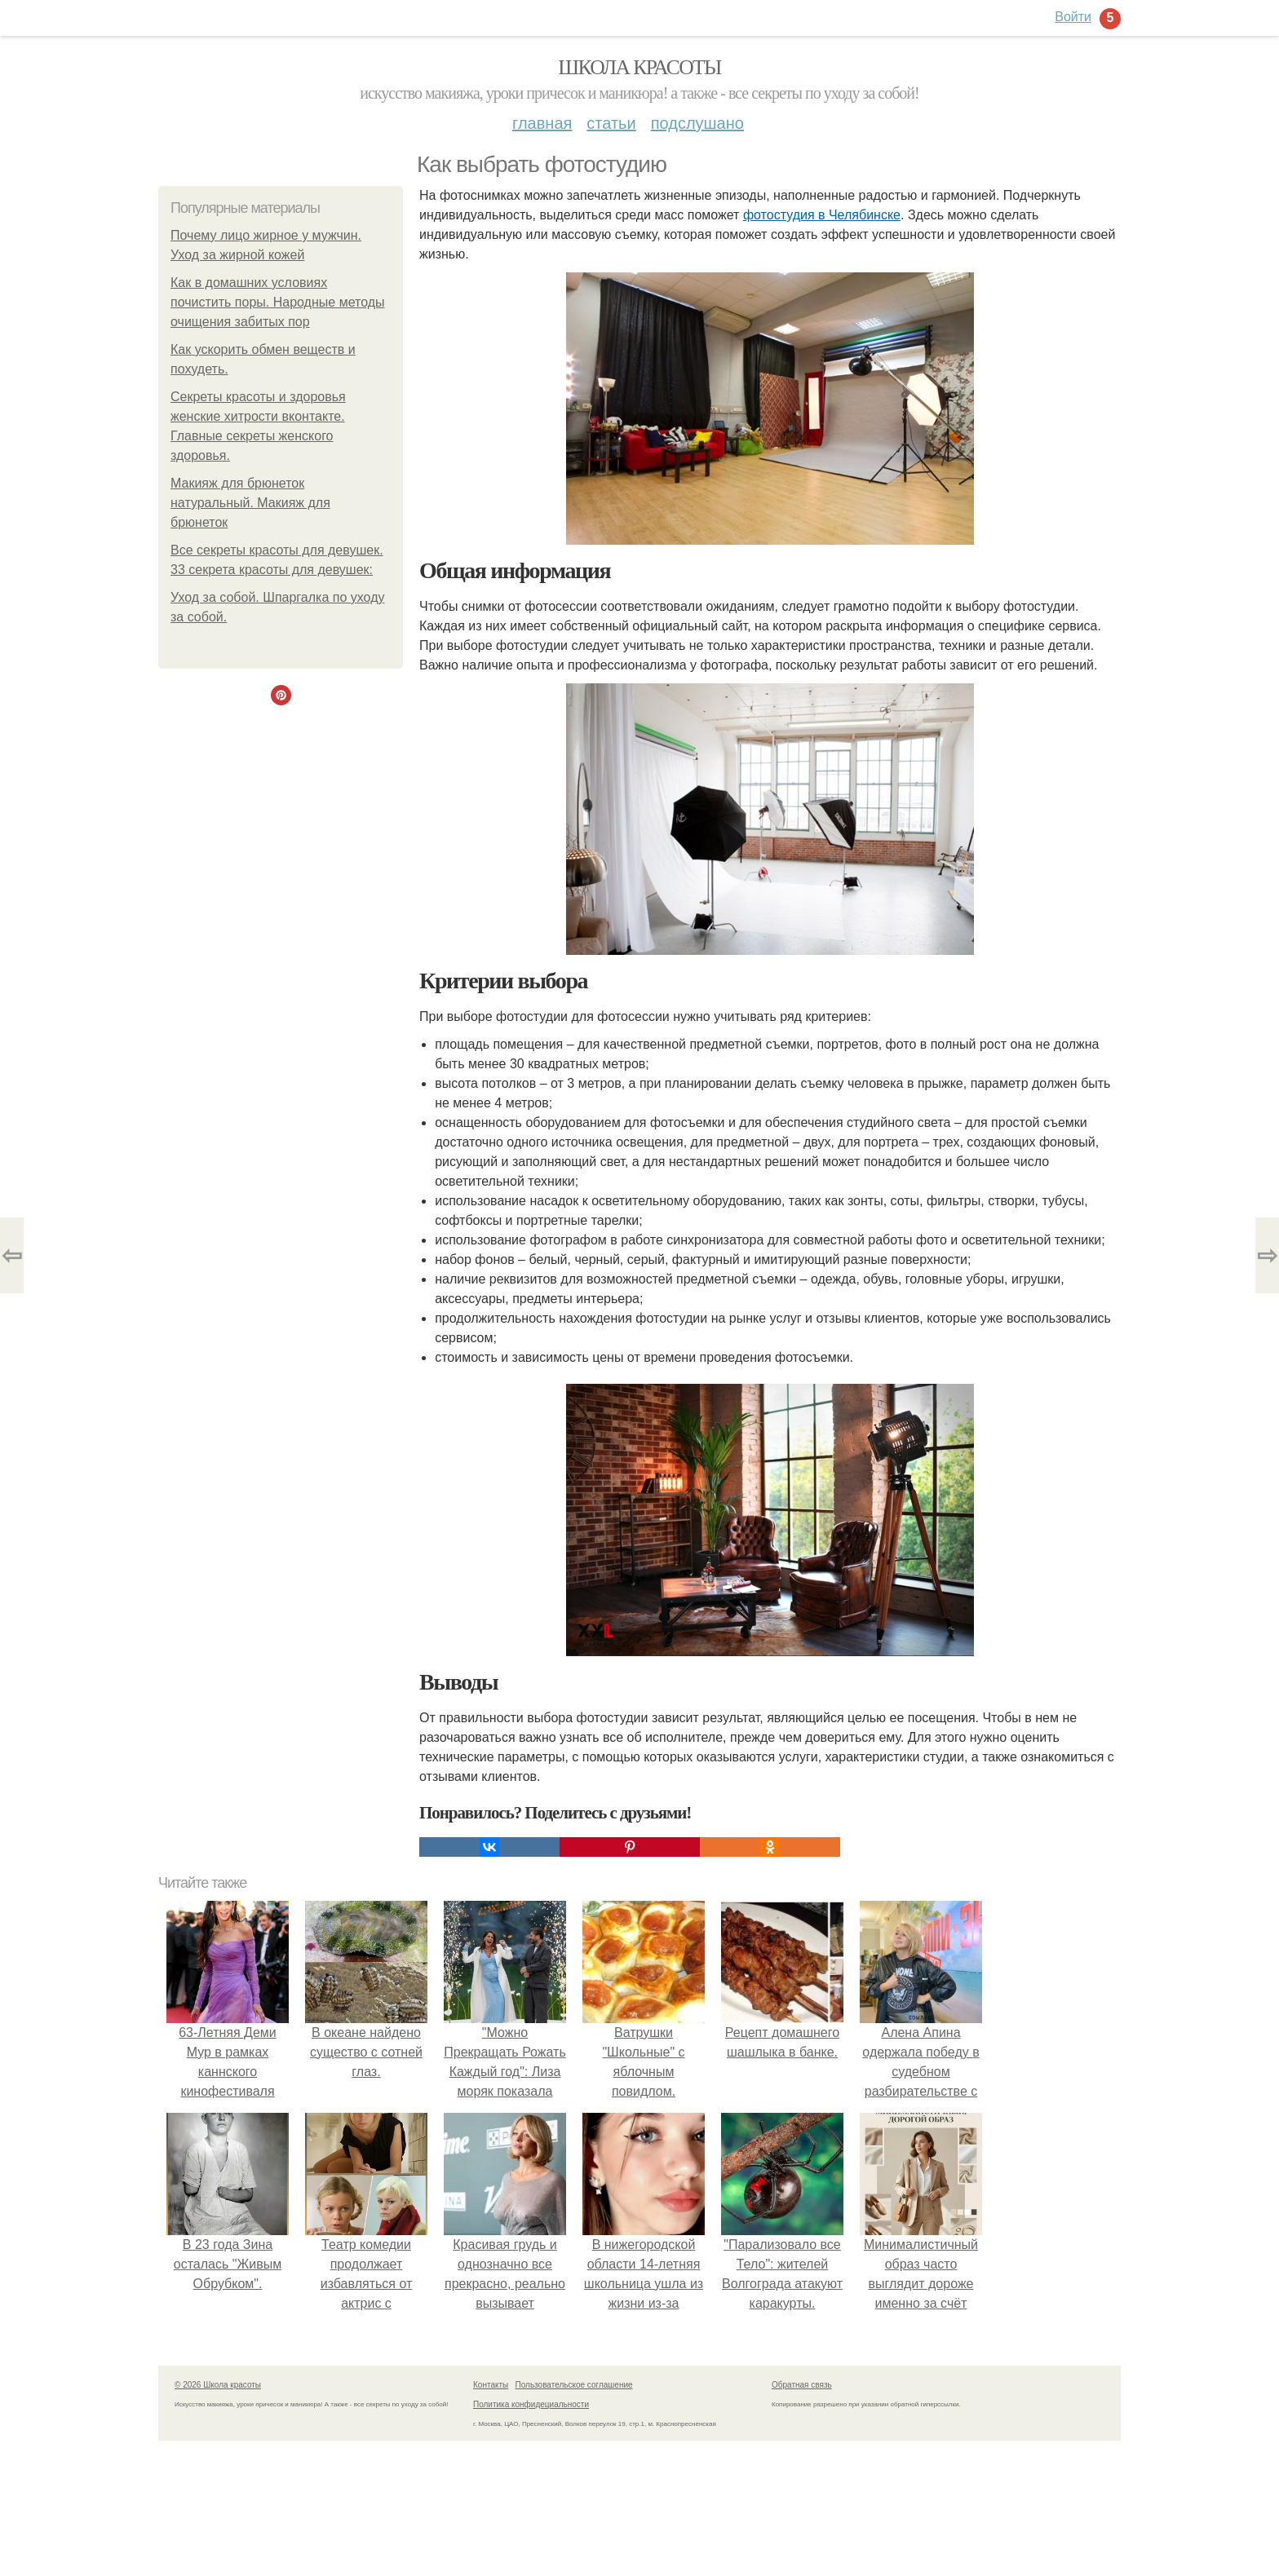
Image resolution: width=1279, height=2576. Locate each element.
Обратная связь (802, 2384)
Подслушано (697, 123)
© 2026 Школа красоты (218, 2384)
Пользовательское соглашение (574, 2384)
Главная (542, 123)
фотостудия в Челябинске (822, 215)
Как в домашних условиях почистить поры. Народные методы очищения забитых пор (277, 302)
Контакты (490, 2384)
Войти (1073, 17)
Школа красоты (639, 67)
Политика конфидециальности (531, 2404)
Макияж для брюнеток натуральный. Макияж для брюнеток (250, 502)
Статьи (610, 123)
